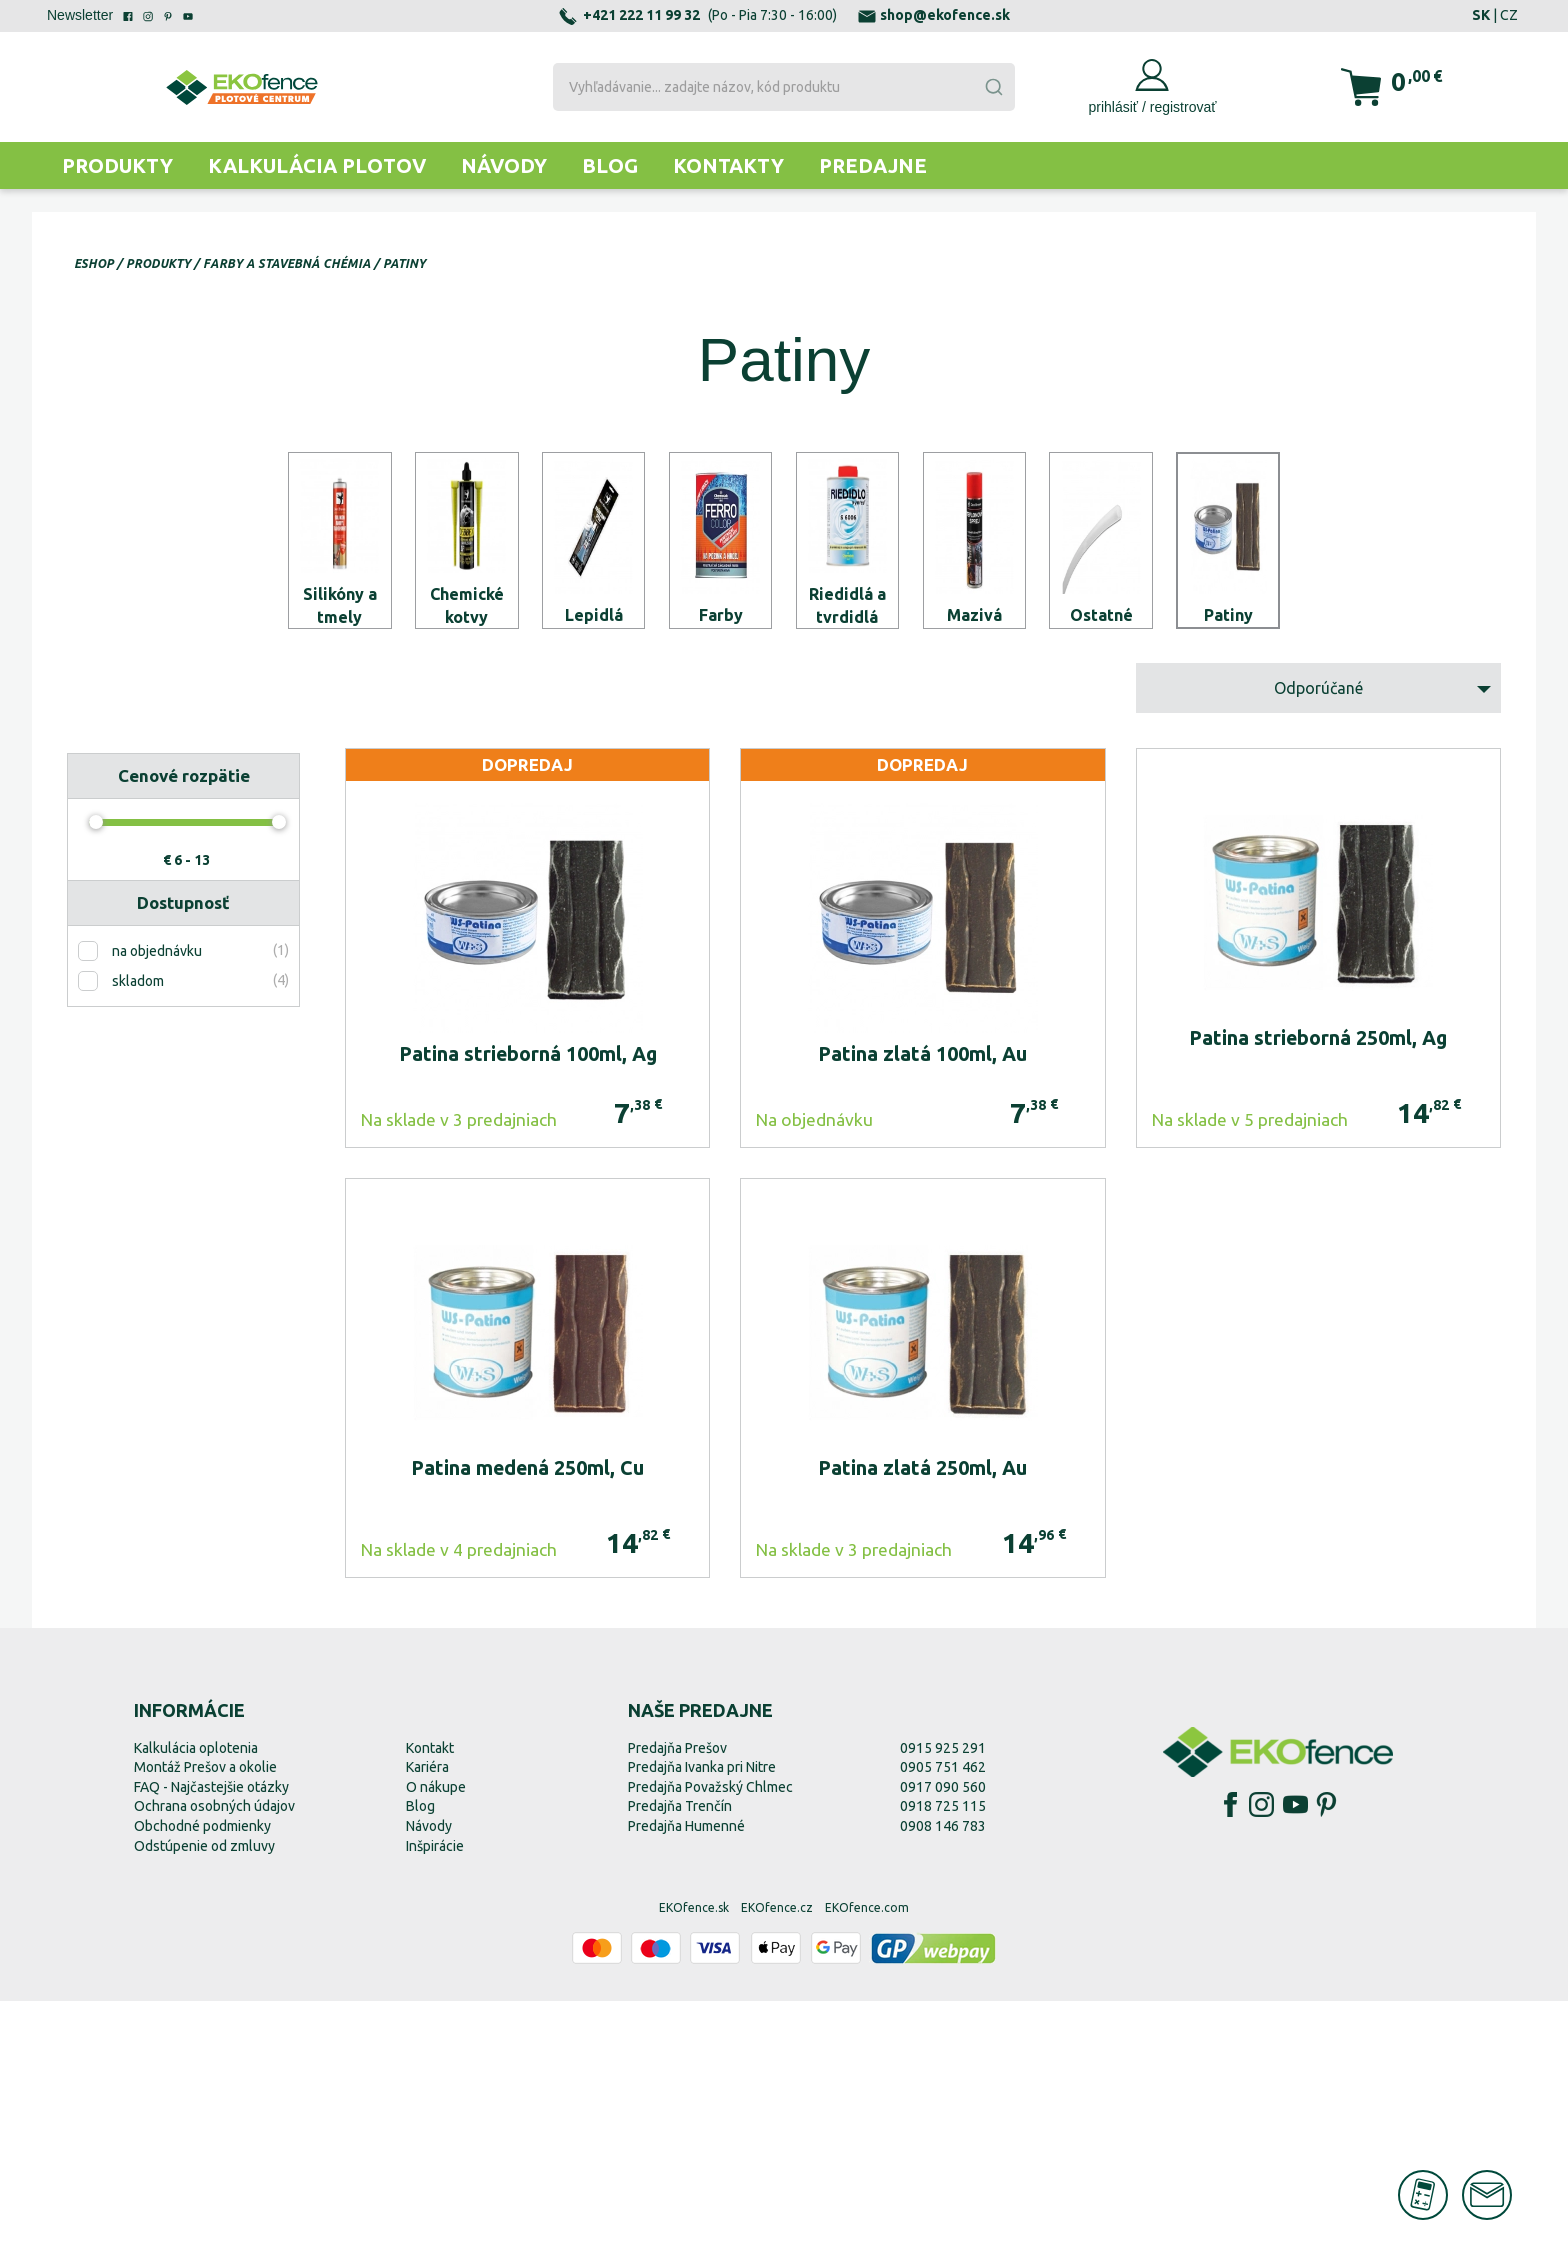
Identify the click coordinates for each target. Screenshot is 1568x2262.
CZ (1509, 15)
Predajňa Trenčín (680, 2068)
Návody (504, 165)
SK (1481, 15)
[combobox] (783, 87)
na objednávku (157, 1213)
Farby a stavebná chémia (287, 263)
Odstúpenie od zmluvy (204, 2107)
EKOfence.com (867, 2169)
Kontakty (728, 165)
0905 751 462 (943, 2029)
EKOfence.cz (777, 2169)
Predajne (873, 165)
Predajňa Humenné (686, 2087)
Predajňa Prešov (677, 2009)
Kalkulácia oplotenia (196, 2009)
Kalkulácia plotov (317, 165)
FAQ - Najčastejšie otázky (211, 2048)
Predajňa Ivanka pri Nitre (702, 2029)
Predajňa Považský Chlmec (710, 2048)
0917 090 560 (943, 2048)
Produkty (117, 165)
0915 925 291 (943, 2009)
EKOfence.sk (694, 2169)
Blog (610, 165)
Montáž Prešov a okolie (205, 2029)
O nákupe (436, 2048)
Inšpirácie (435, 2107)
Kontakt (430, 2009)
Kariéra (427, 2029)
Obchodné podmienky (202, 2087)
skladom (138, 1243)
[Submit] (993, 87)
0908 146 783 (943, 2087)
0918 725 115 (943, 2068)
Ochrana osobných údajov (214, 2068)
